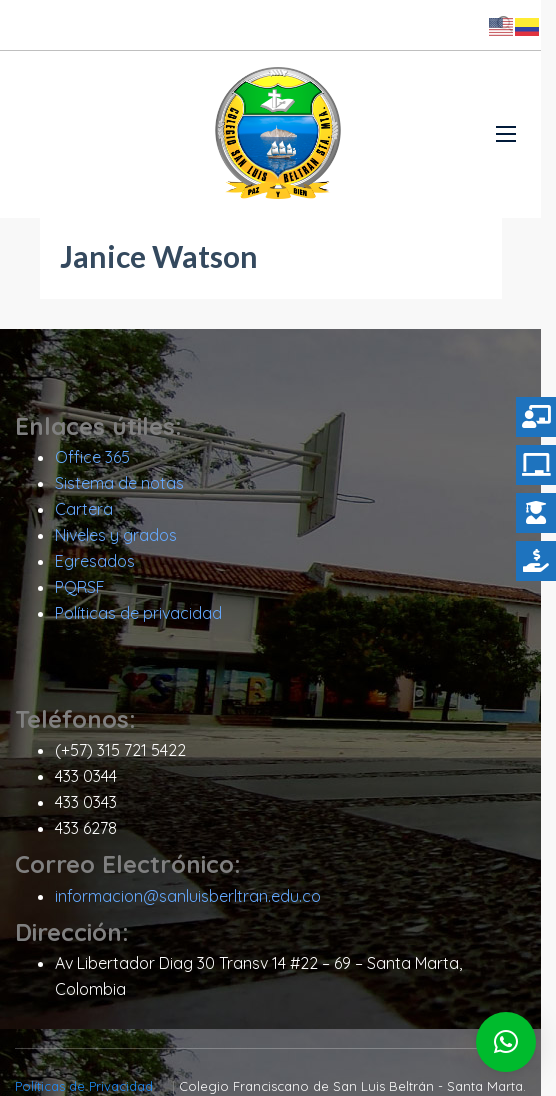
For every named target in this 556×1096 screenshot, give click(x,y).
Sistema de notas (119, 489)
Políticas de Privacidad (90, 1066)
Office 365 (92, 463)
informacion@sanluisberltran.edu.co (188, 901)
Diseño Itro (382, 1086)
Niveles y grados (116, 541)
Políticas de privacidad (138, 619)
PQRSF (80, 593)
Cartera (84, 515)
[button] (506, 1042)
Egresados (95, 567)
